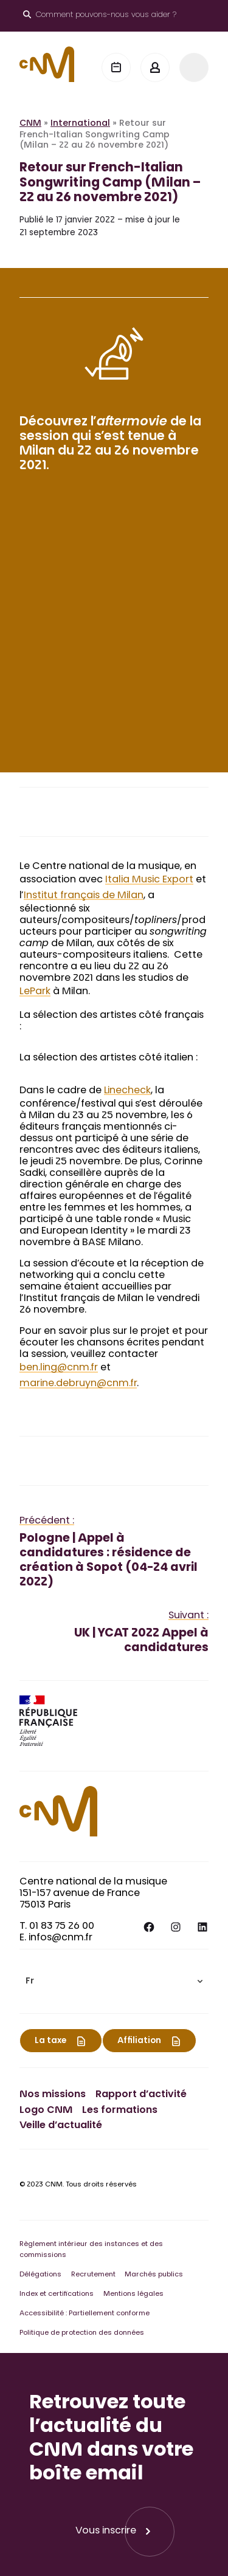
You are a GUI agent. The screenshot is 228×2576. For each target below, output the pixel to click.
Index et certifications (56, 2294)
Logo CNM (45, 2110)
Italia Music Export (149, 880)
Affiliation (139, 2041)
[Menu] (194, 67)
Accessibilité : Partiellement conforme (84, 2313)
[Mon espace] (155, 67)
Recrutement (93, 2275)
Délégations (40, 2275)
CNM (30, 124)
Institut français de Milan (83, 896)
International (80, 124)
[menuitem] (114, 1981)
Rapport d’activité (141, 2095)
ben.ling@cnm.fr (58, 1368)
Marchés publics (154, 2275)
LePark (34, 992)
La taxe (50, 2041)
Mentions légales (133, 2294)
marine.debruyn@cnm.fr (78, 1384)
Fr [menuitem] (30, 1981)
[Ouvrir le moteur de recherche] (99, 16)
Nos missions (52, 2095)
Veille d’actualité (60, 2126)
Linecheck (127, 1091)
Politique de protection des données (81, 2333)
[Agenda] (116, 67)
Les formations (119, 2110)
